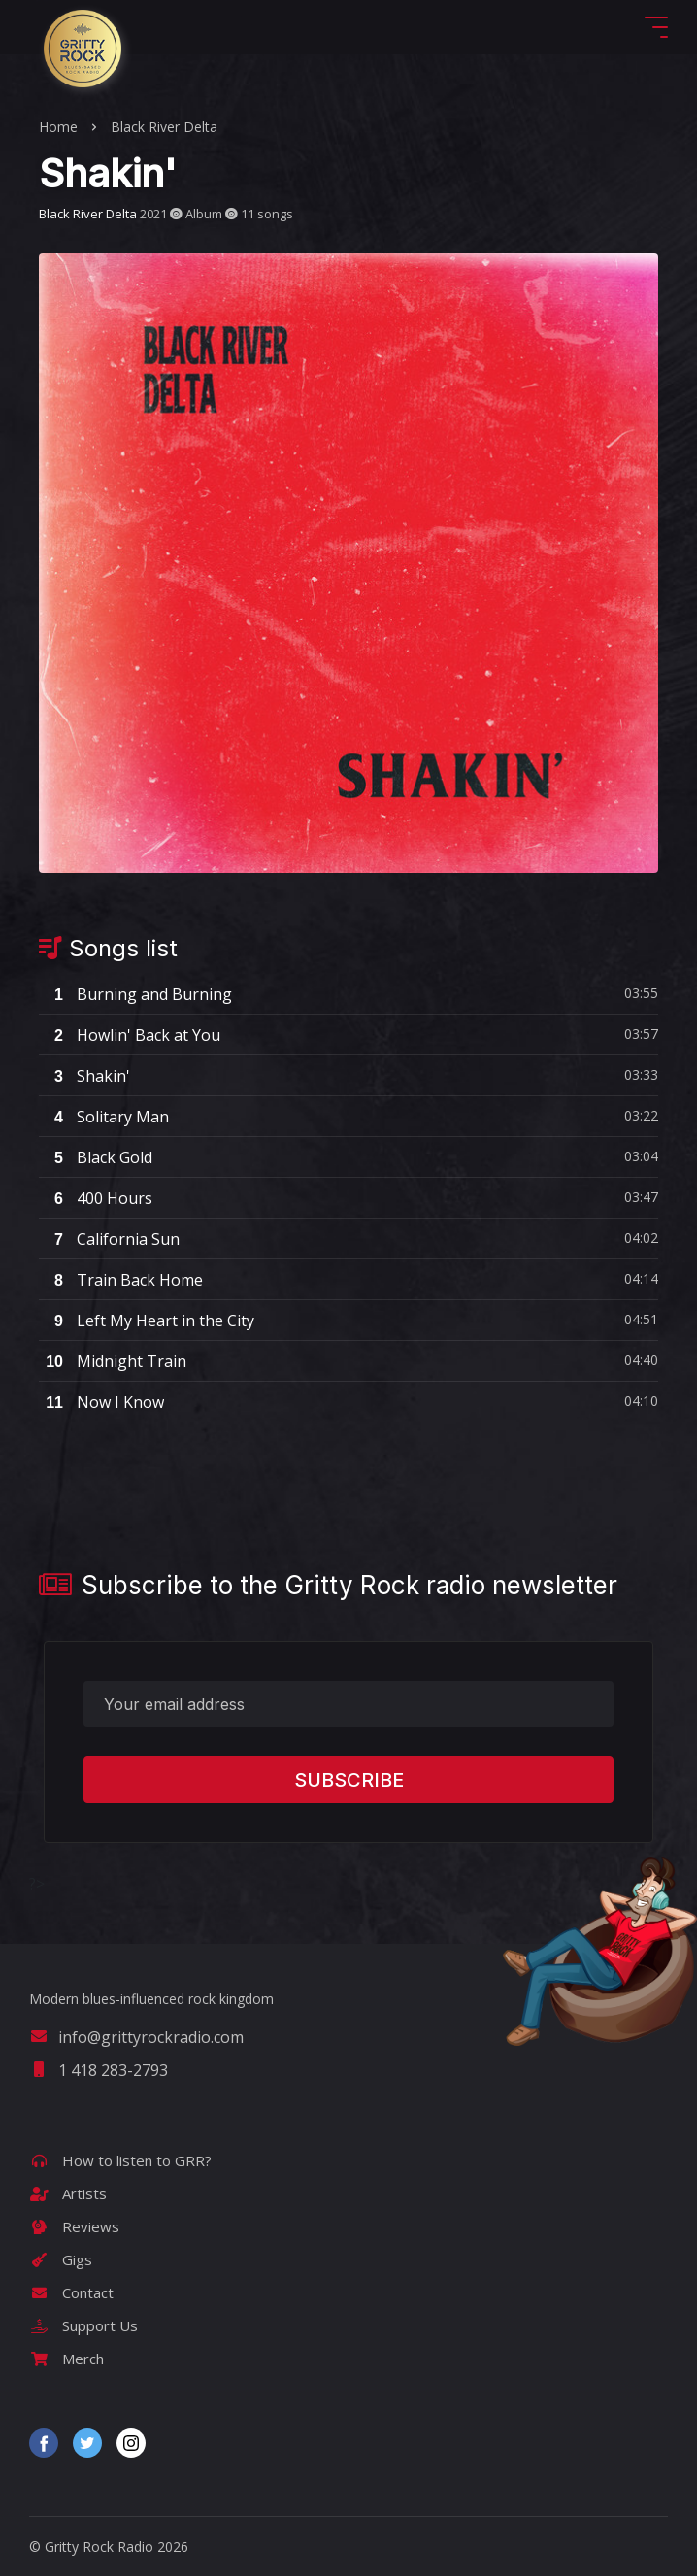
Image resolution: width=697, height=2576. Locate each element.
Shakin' (84, 1076)
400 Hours (95, 1198)
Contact (71, 2292)
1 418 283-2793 (98, 2070)
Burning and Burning (135, 994)
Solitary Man (104, 1116)
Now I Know (101, 1402)
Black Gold (95, 1157)
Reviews (74, 2226)
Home (58, 126)
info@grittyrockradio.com (136, 2037)
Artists (68, 2193)
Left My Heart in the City (146, 1320)
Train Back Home (121, 1279)
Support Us (83, 2325)
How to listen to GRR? (120, 2160)
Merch (66, 2358)
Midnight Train (112, 1361)
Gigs (60, 2259)
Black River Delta (164, 126)
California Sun (109, 1239)
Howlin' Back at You (129, 1035)
